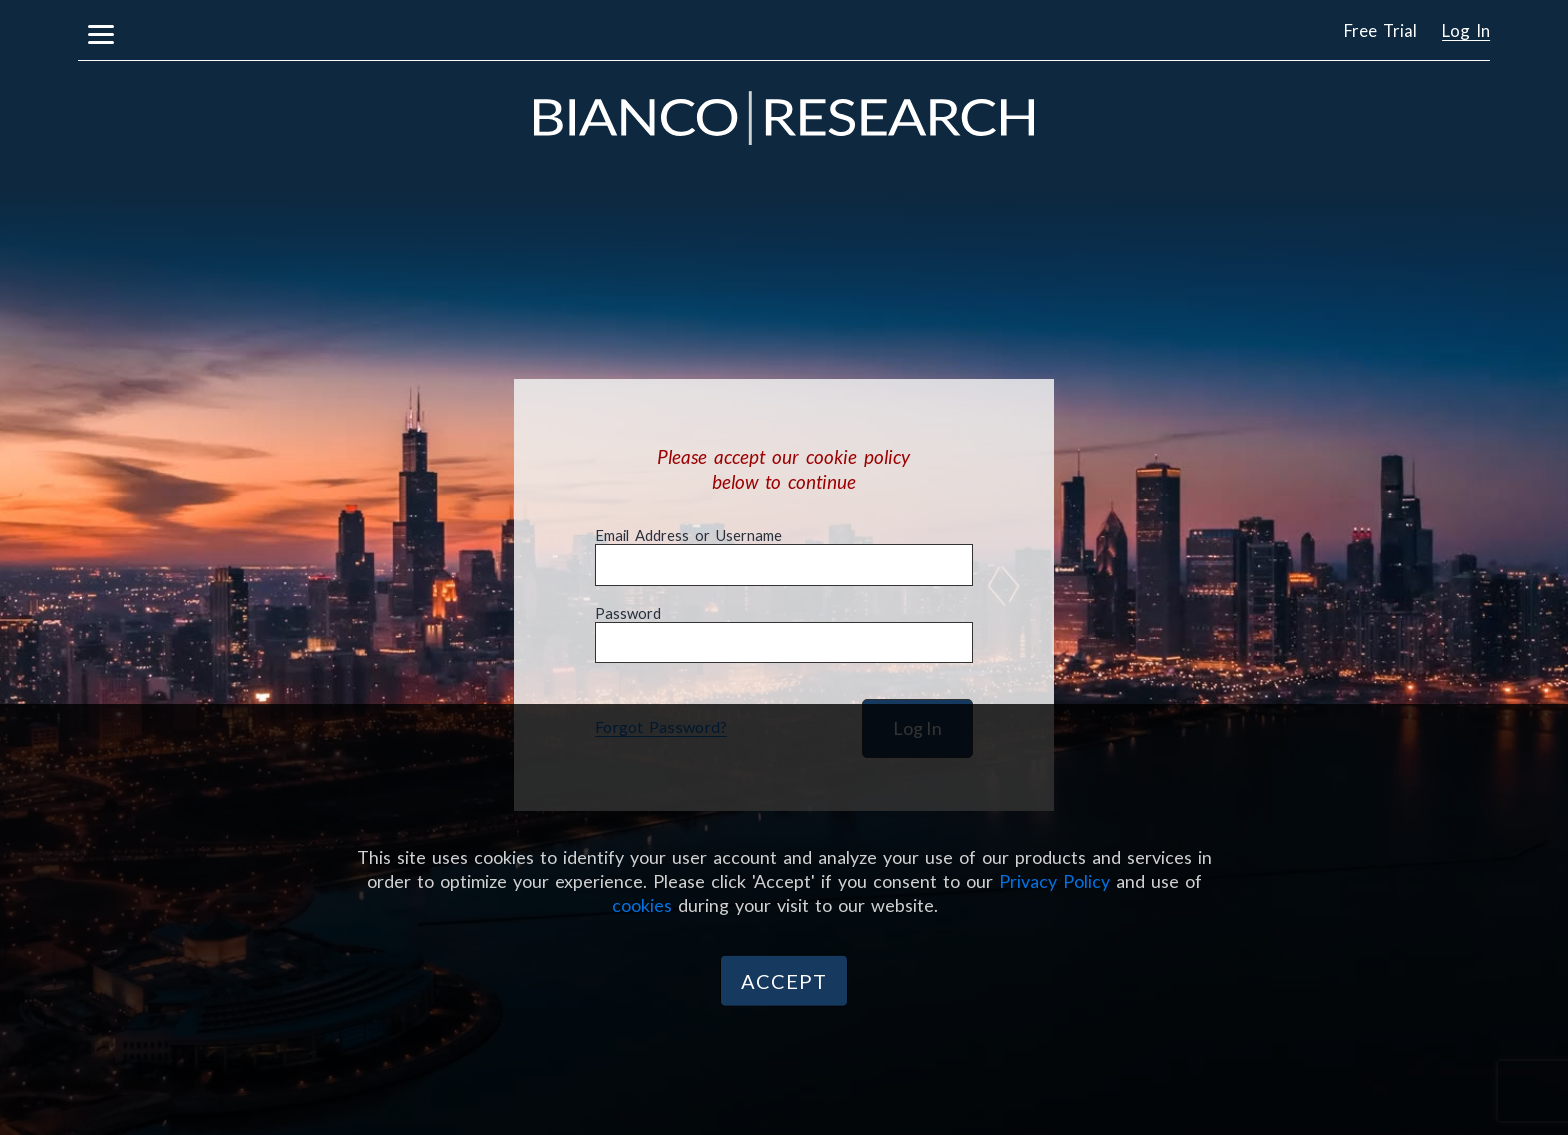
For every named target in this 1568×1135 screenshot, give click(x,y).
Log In (1466, 30)
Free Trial (1380, 30)
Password (628, 613)
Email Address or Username (688, 535)
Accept (784, 981)
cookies (642, 904)
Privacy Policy (1054, 880)
